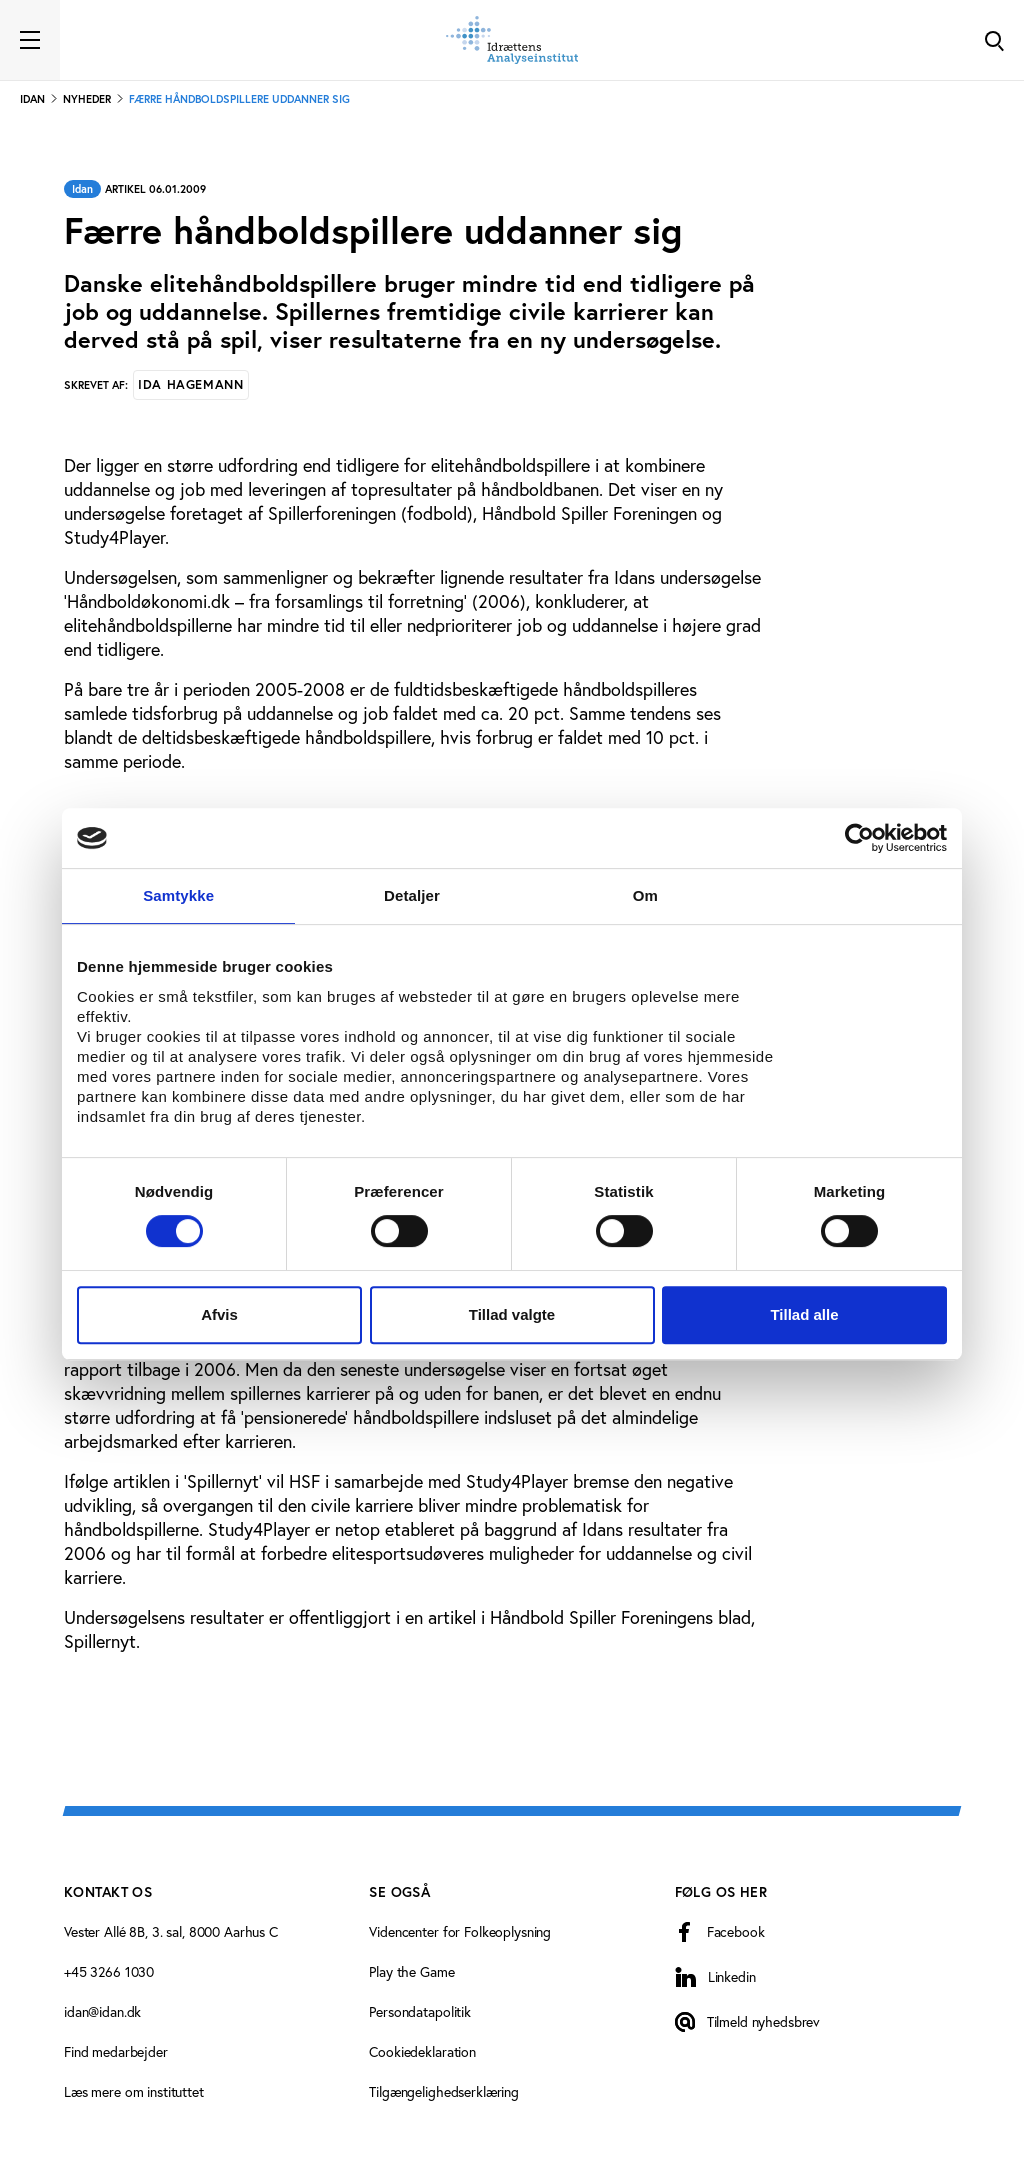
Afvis (219, 1314)
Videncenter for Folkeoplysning (460, 1932)
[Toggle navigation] (30, 40)
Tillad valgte (512, 1314)
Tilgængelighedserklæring (444, 2092)
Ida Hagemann (191, 384)
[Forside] (512, 40)
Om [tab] (645, 895)
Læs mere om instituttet (134, 2092)
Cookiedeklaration (422, 2052)
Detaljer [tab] (412, 895)
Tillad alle (804, 1314)
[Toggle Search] (994, 40)
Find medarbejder (116, 2052)
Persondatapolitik (420, 2012)
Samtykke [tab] (178, 895)
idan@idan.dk (102, 2012)
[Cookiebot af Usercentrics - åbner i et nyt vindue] (859, 838)
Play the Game (411, 1972)
